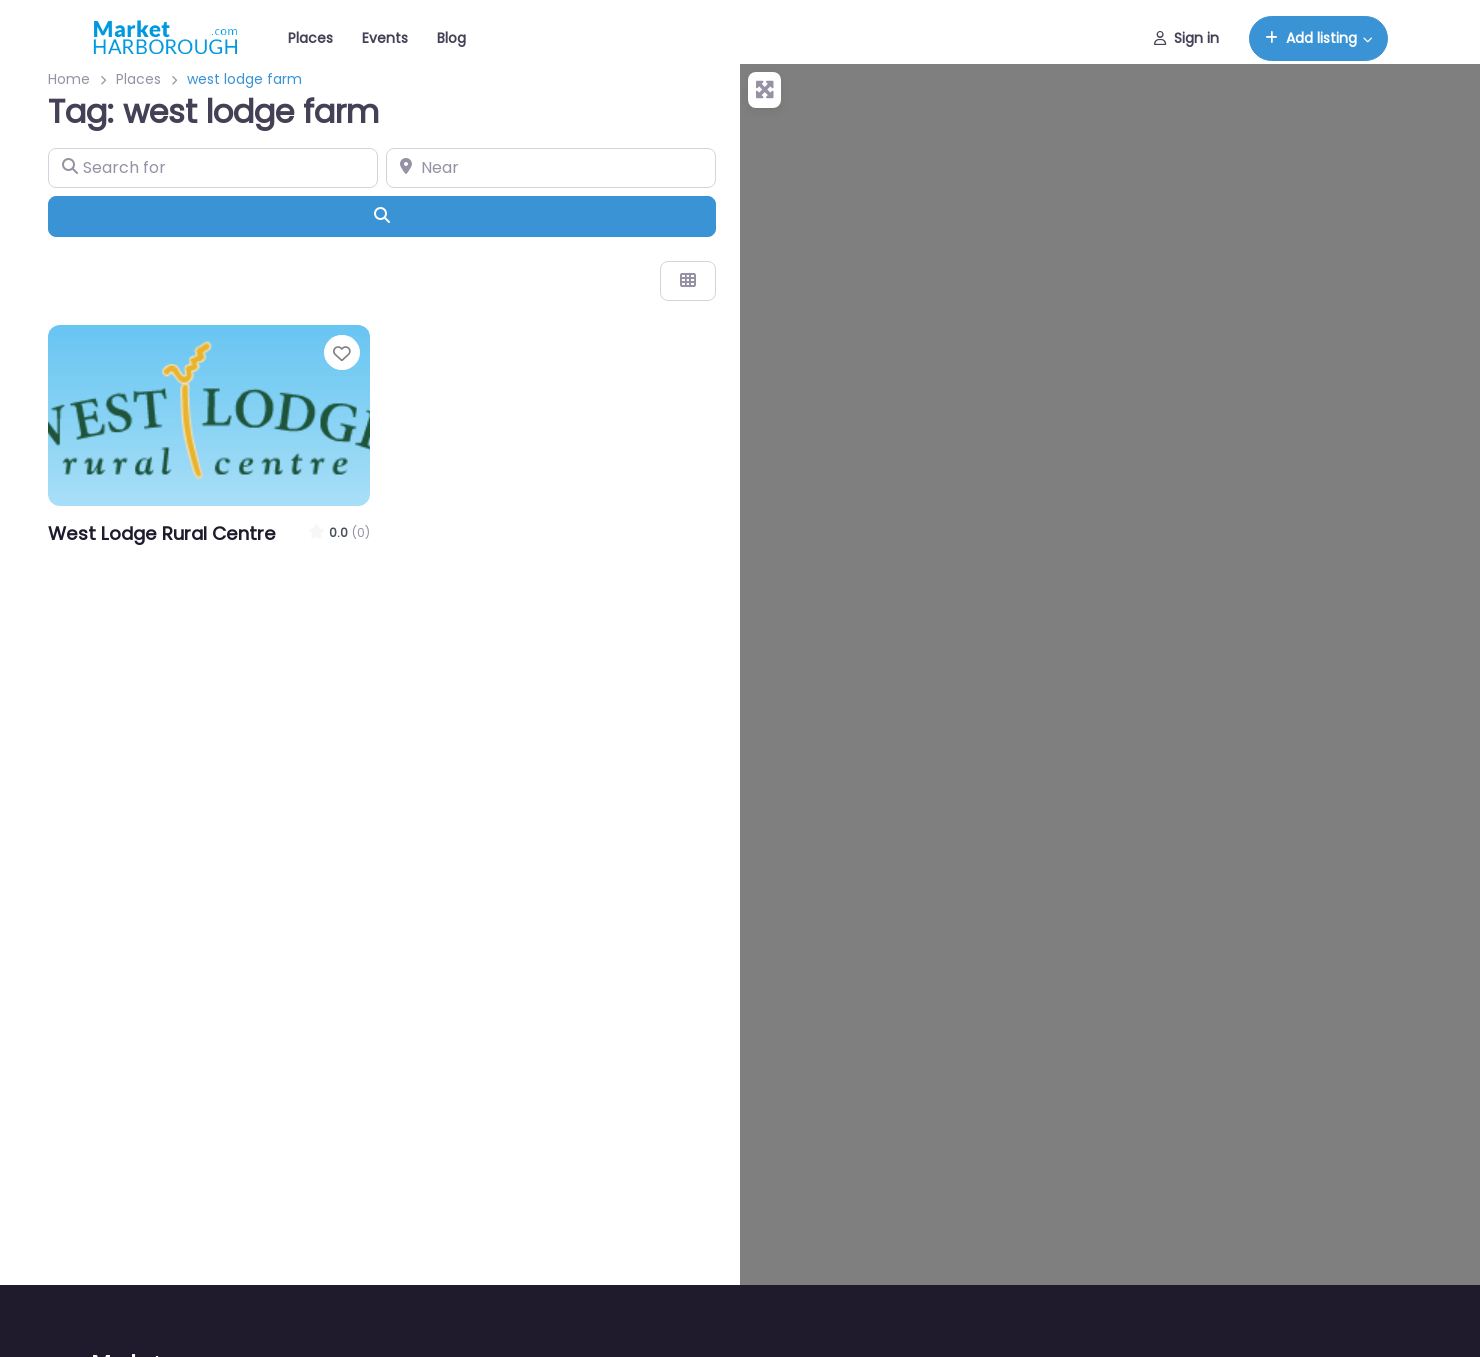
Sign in (1186, 38)
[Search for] (213, 168)
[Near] (551, 168)
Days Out (89, 559)
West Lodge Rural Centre (162, 533)
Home (69, 79)
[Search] (382, 216)
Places (310, 38)
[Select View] (688, 281)
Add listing (1311, 38)
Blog (451, 38)
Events (385, 38)
